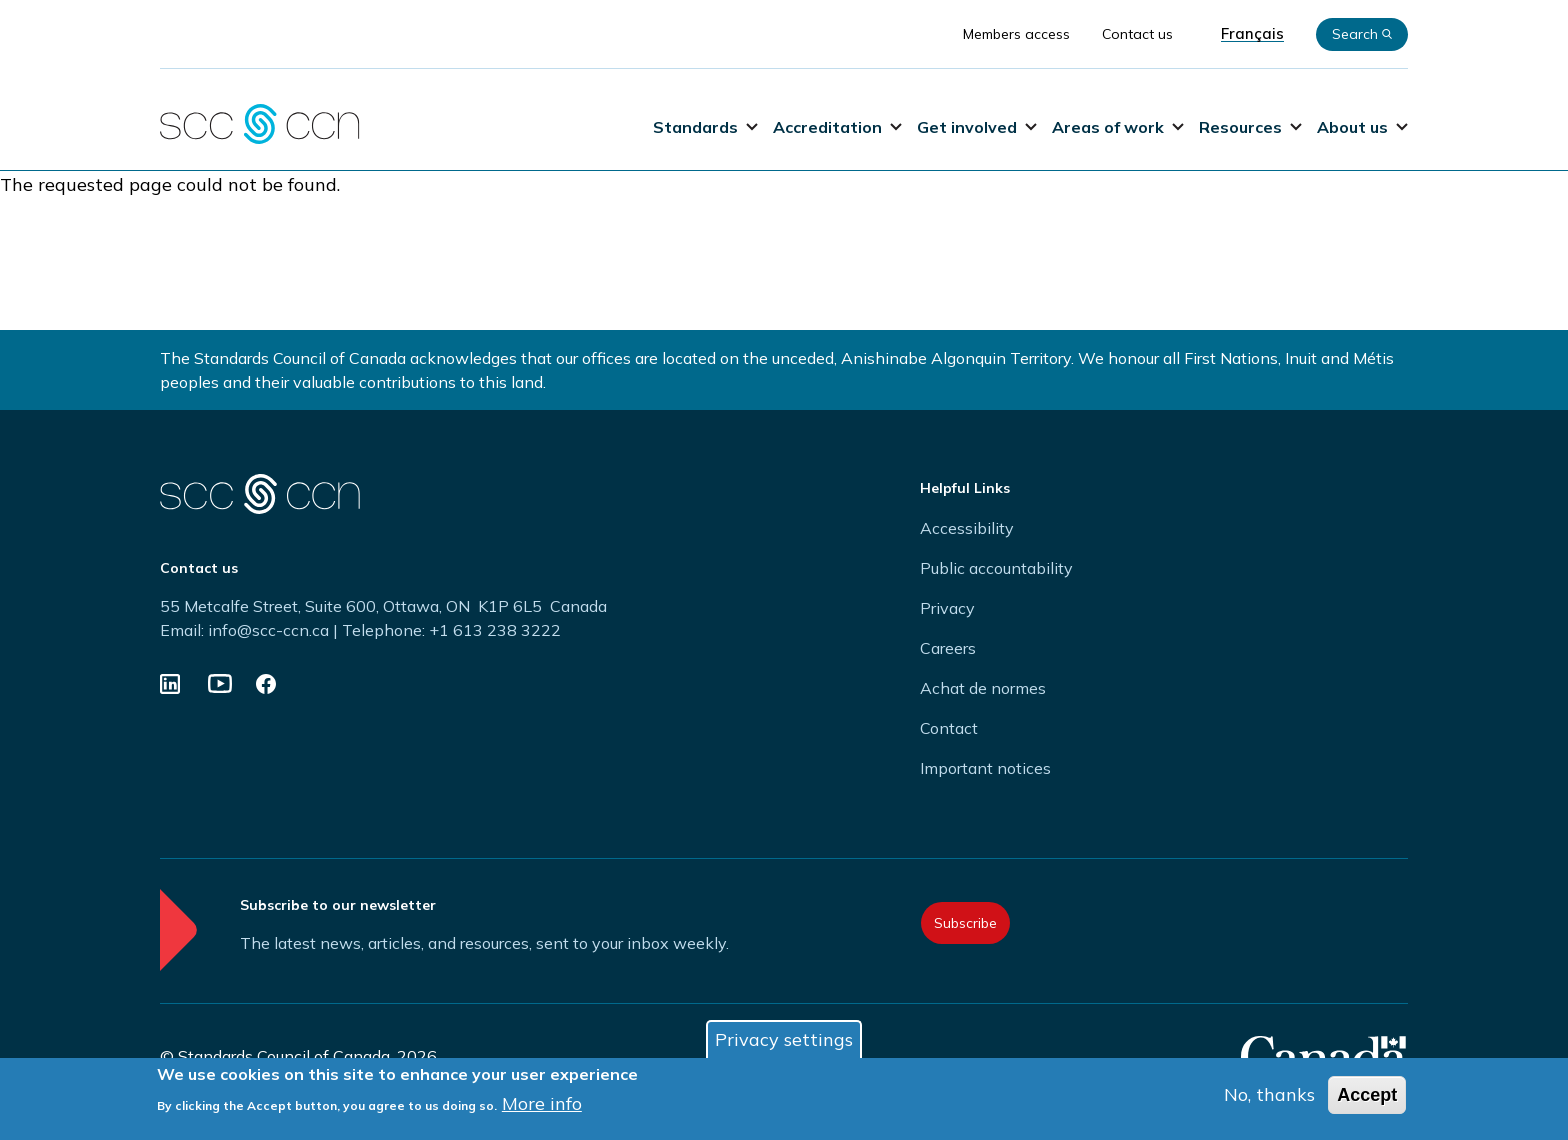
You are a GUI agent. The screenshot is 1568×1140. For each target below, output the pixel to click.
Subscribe (965, 923)
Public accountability (996, 568)
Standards (705, 127)
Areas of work (1118, 127)
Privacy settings (784, 1039)
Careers (948, 648)
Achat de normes (983, 688)
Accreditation (837, 127)
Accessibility (967, 528)
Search (1362, 34)
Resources (1250, 127)
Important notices (985, 768)
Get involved (977, 127)
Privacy (947, 608)
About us (1362, 127)
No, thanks (1269, 1094)
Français (1252, 34)
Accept (1367, 1095)
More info (542, 1103)
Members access (1016, 34)
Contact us (1137, 34)
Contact (949, 728)
